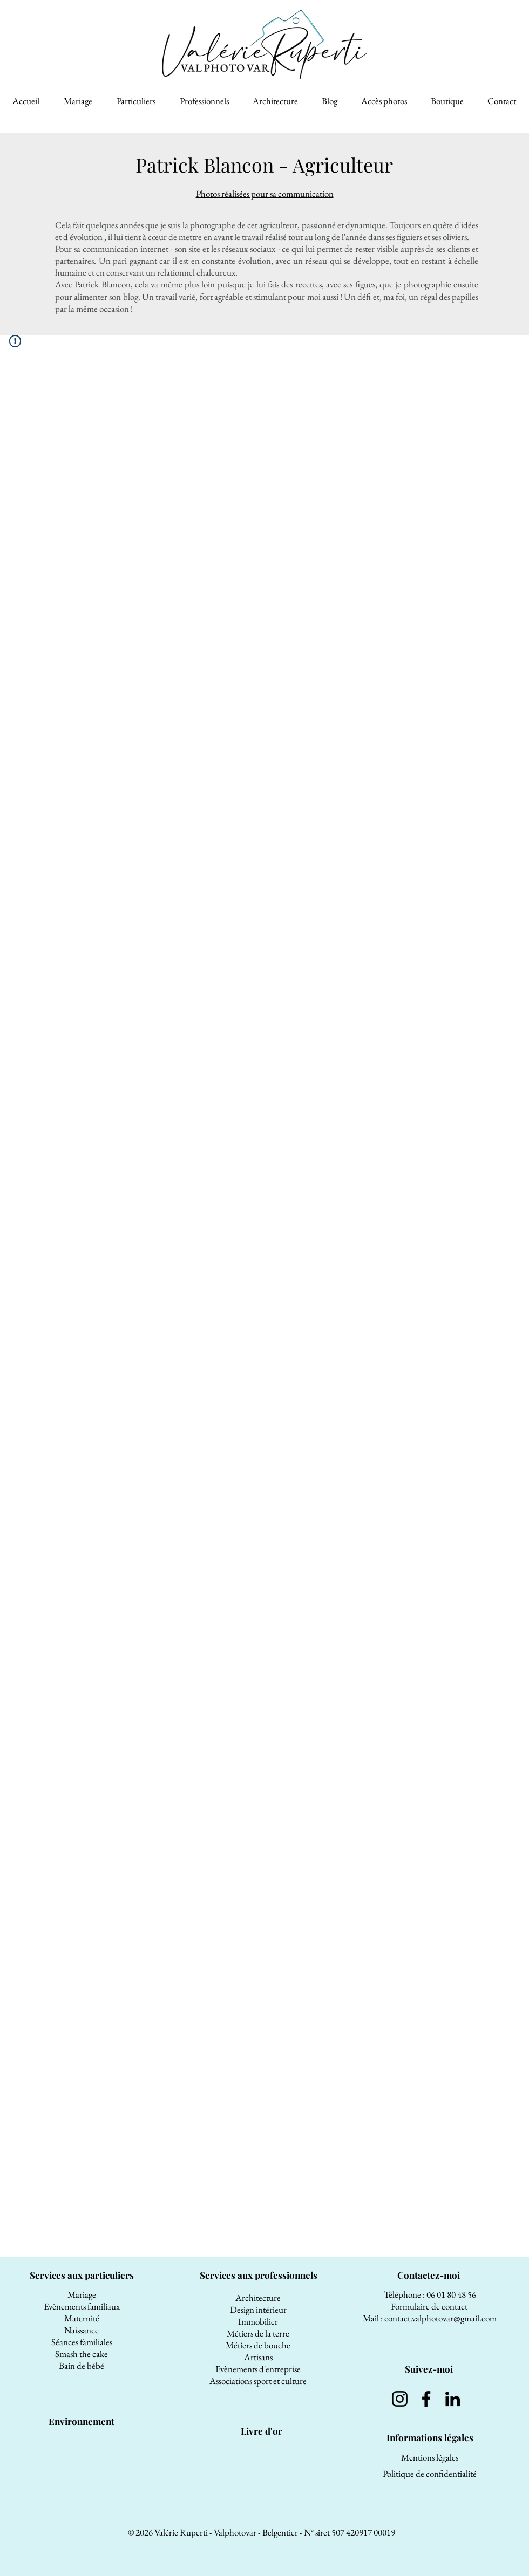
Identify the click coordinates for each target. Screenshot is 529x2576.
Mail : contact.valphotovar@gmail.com (430, 2318)
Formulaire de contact (430, 2306)
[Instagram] (399, 2398)
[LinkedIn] (452, 2398)
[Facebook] (426, 2398)
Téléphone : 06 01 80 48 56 (430, 2294)
